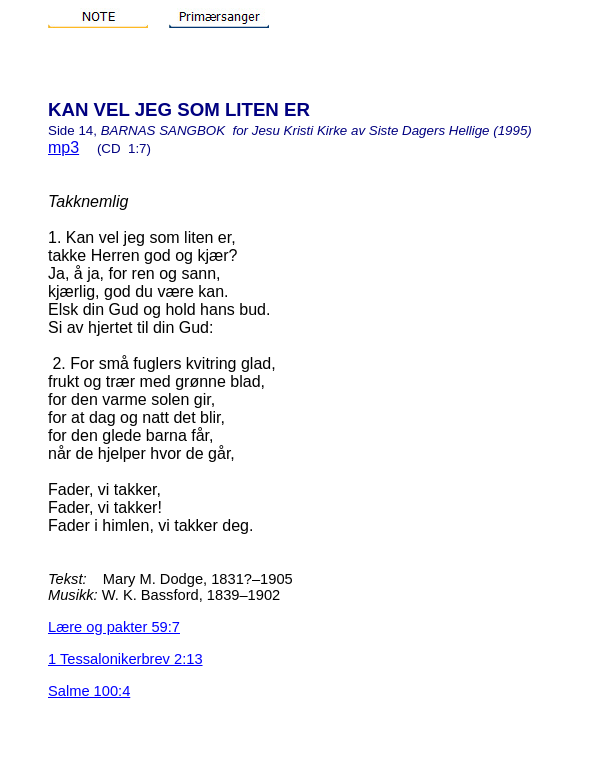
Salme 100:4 (89, 691)
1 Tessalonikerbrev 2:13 (125, 659)
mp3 (63, 147)
